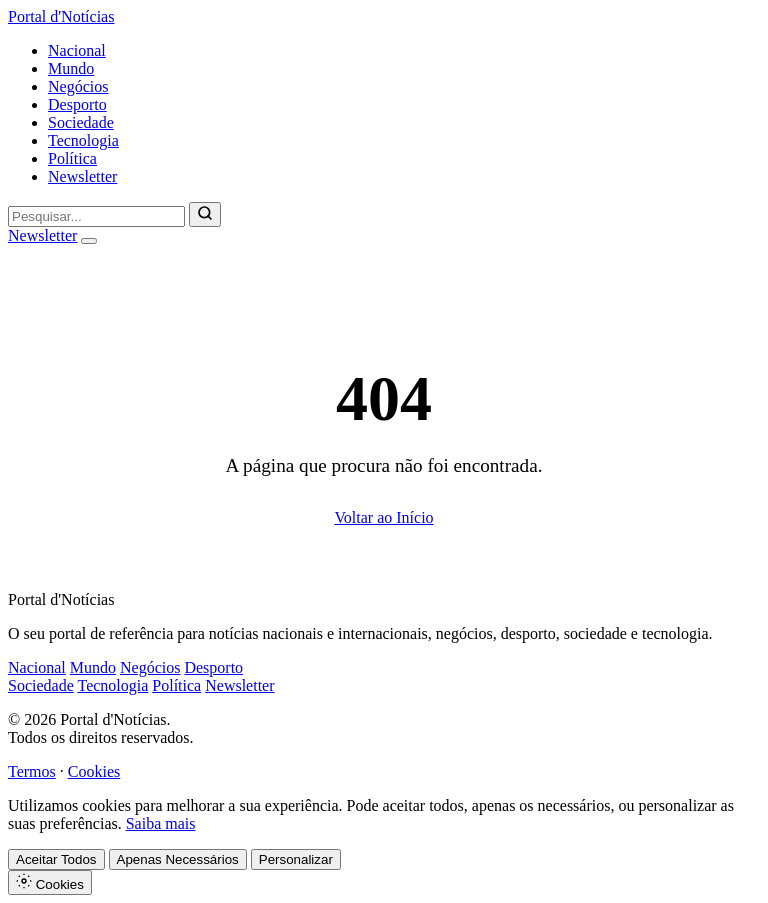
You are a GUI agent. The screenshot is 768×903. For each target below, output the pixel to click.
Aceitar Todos (56, 859)
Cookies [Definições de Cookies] (50, 882)
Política (72, 158)
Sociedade (81, 122)
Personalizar (296, 859)
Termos (32, 771)
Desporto (77, 104)
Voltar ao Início (383, 517)
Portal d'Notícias (61, 16)
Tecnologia (83, 140)
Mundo (71, 68)
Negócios (78, 86)
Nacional (77, 50)
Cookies (94, 771)
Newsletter (82, 176)
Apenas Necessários (178, 859)
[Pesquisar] (205, 214)
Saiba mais (161, 823)
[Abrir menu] (89, 241)
